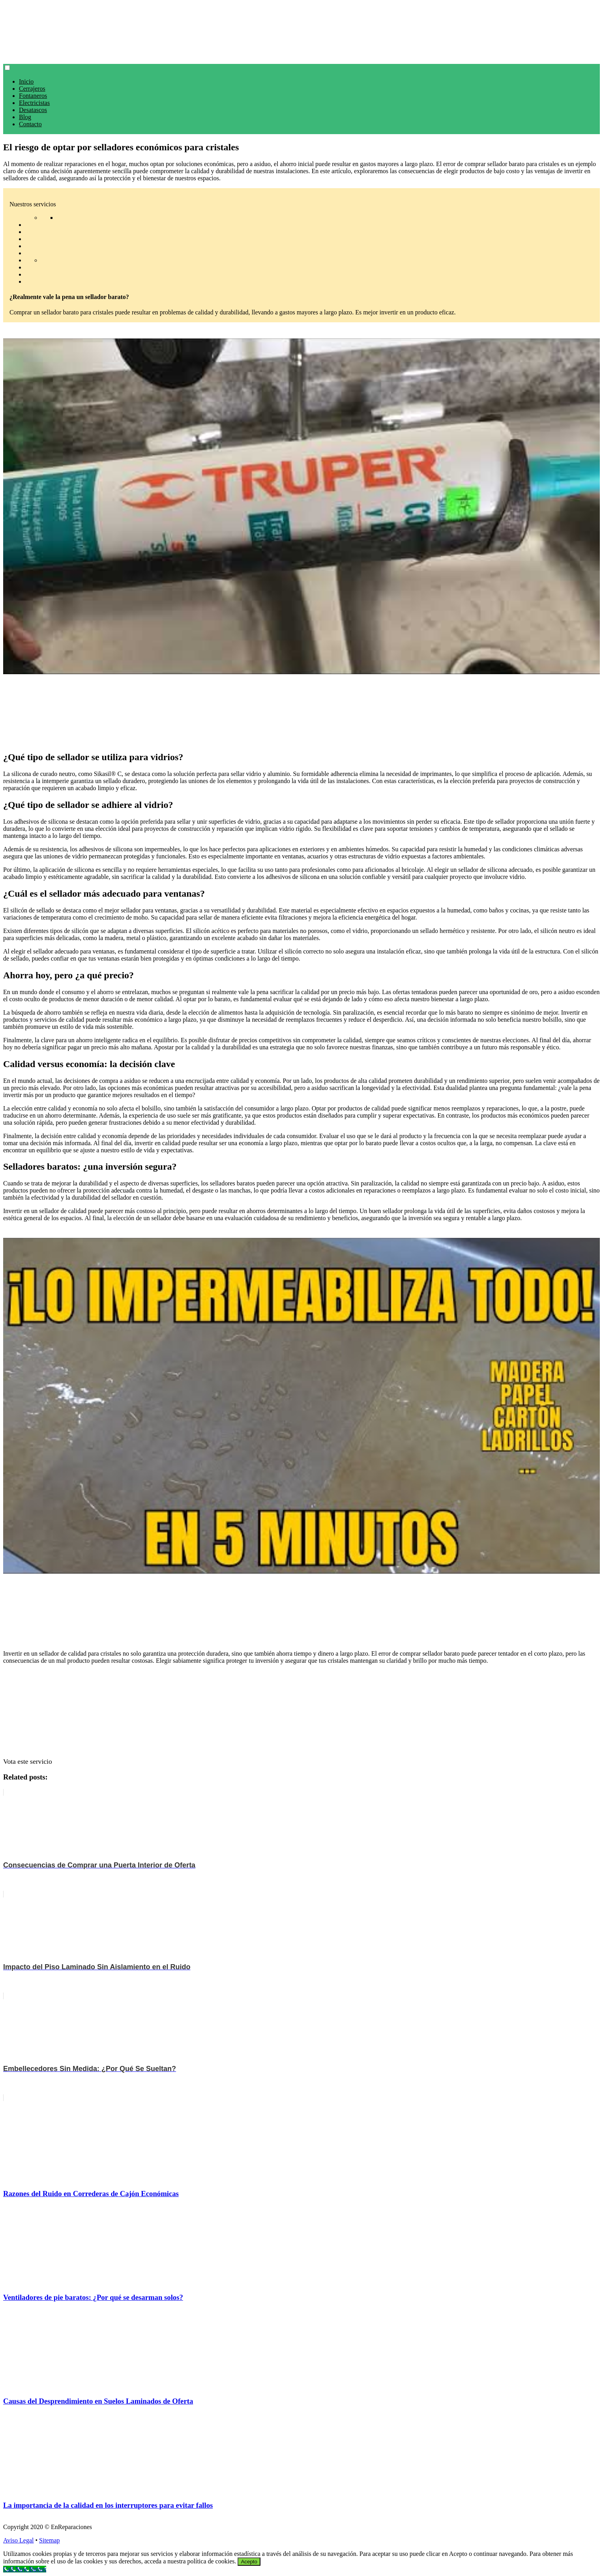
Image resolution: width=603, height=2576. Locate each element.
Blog (25, 117)
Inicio (26, 81)
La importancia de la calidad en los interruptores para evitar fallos (108, 2505)
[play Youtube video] (301, 506)
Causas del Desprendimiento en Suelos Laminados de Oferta (98, 2401)
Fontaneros (33, 95)
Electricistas (34, 102)
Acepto (249, 2562)
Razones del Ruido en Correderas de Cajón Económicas (91, 2193)
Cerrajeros (32, 88)
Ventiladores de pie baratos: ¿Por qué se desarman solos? (93, 2297)
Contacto (30, 124)
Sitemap (49, 2540)
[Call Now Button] (24, 2569)
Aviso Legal (18, 2540)
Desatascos (33, 110)
